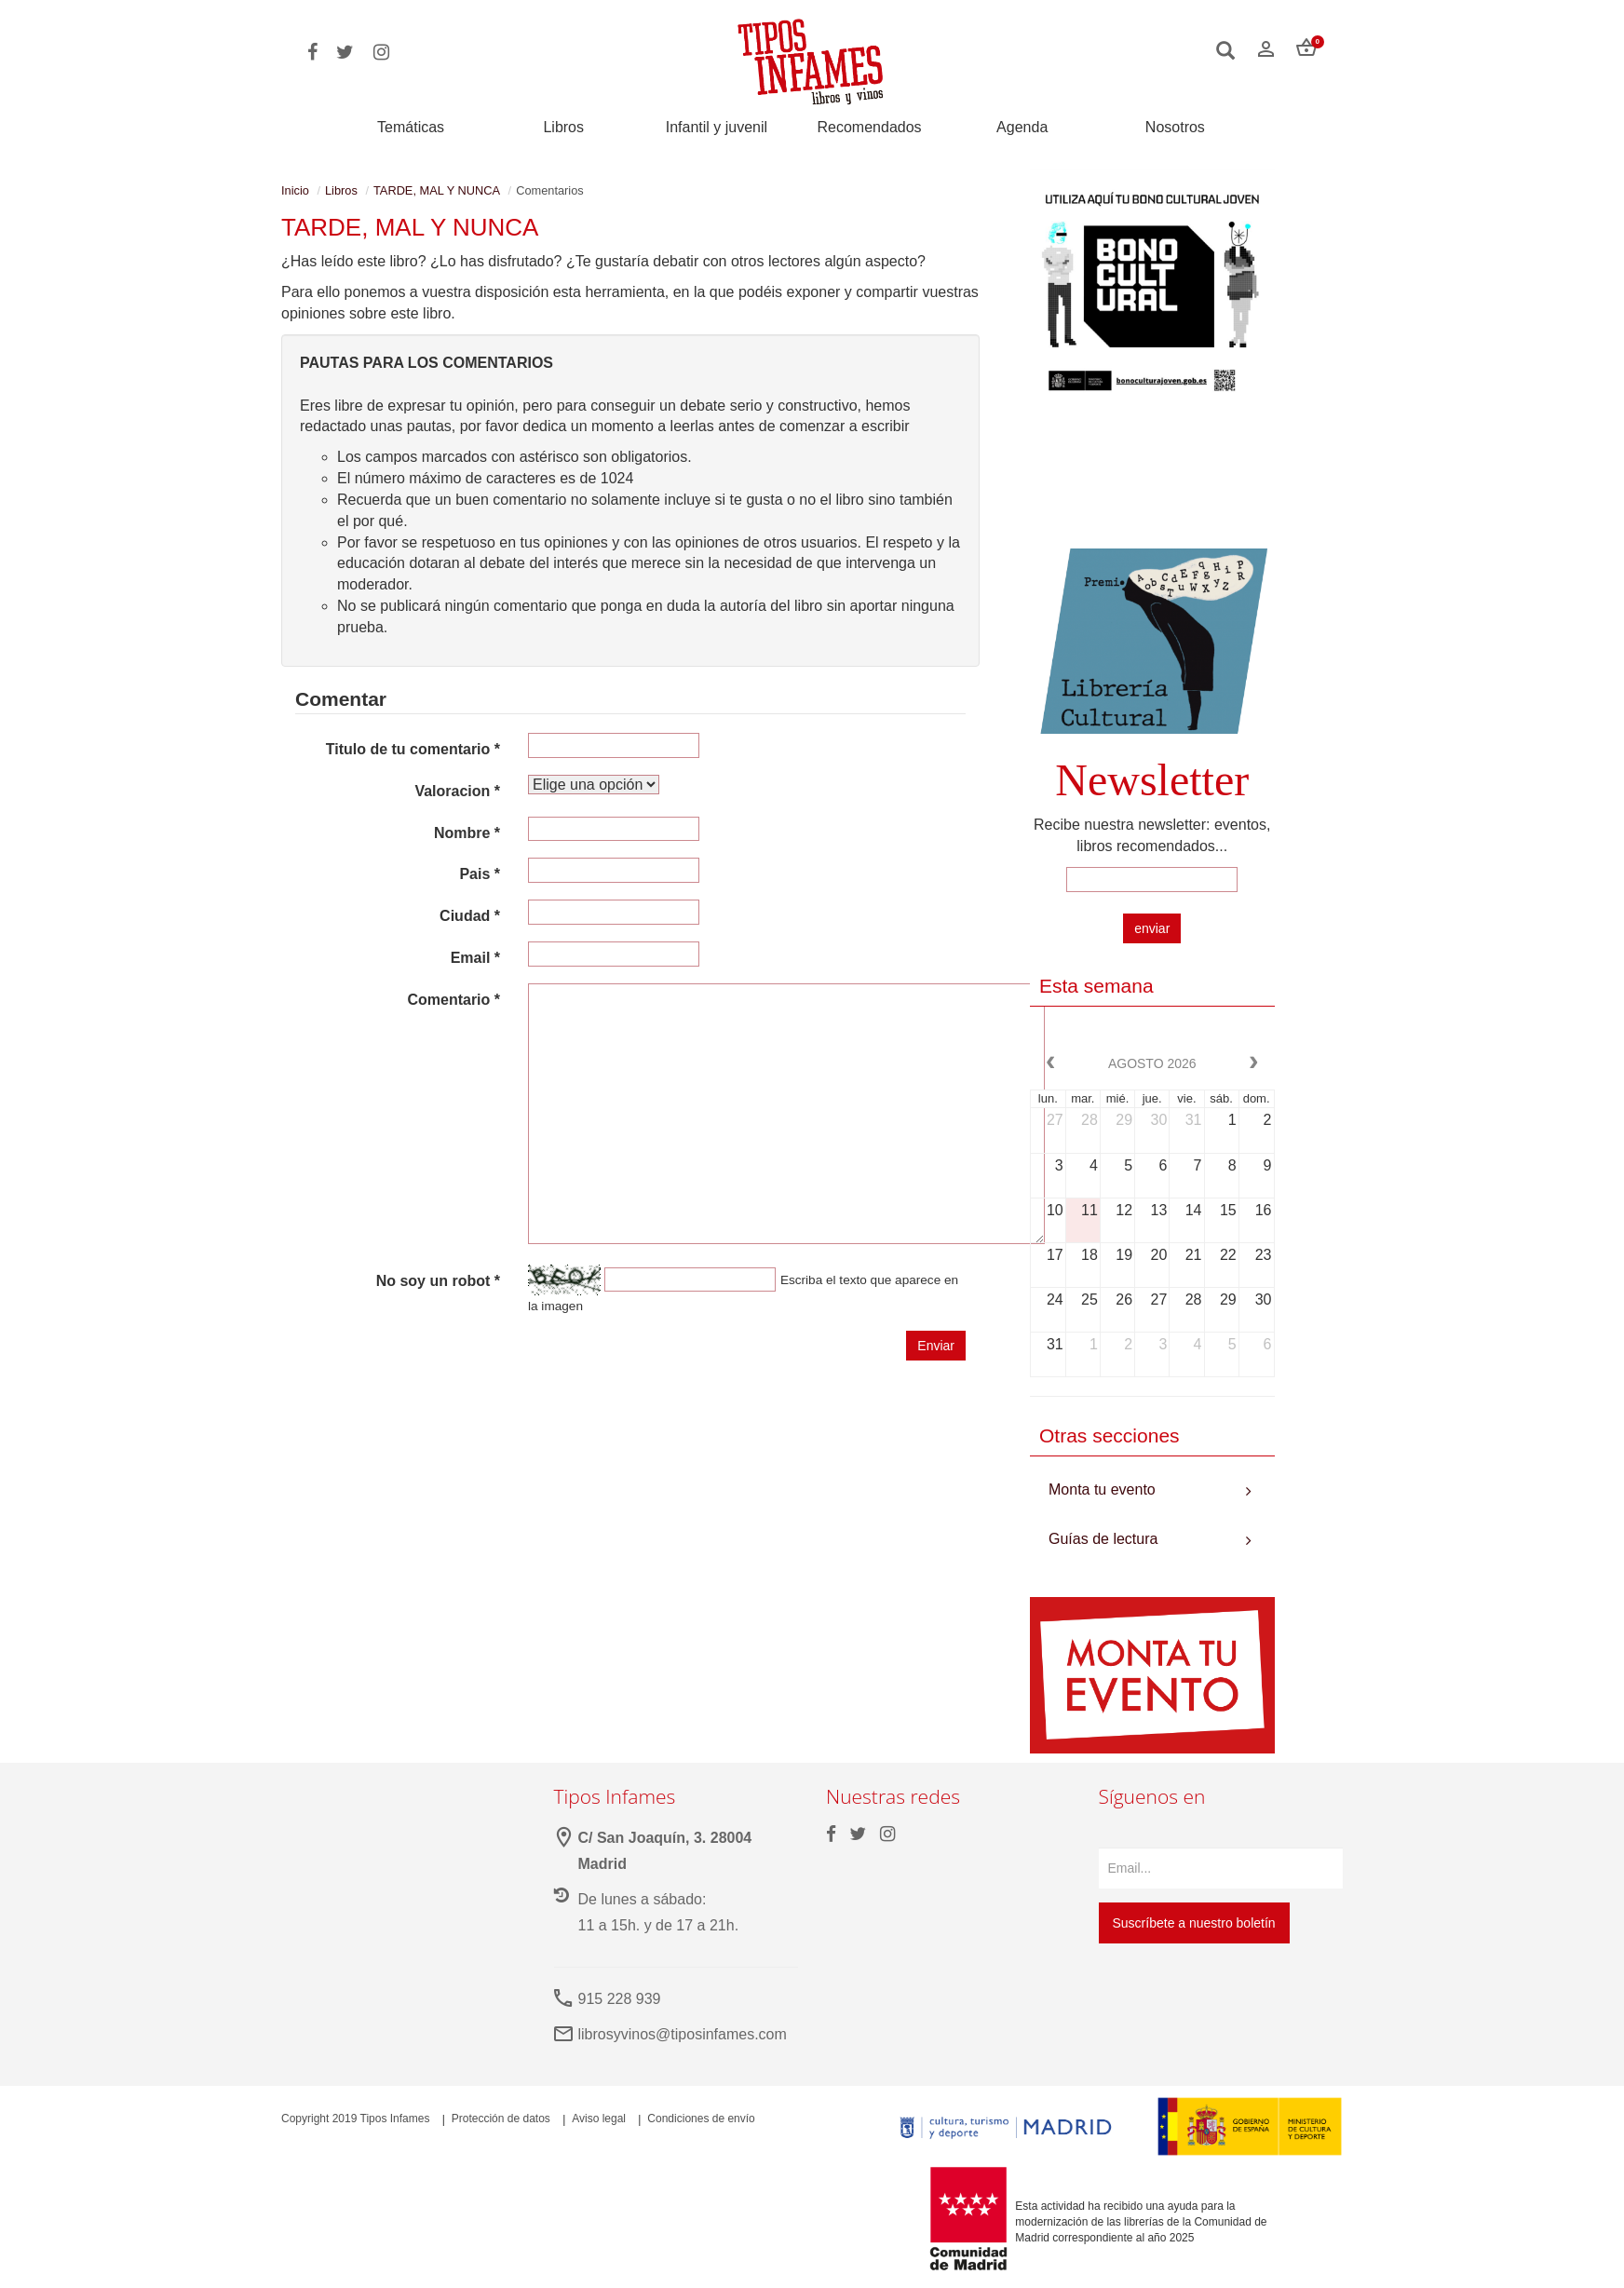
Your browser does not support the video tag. (1152, 481)
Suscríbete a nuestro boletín (1194, 1923)
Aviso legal (599, 2118)
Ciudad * (470, 916)
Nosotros (1175, 127)
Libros (563, 127)
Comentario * (453, 1000)
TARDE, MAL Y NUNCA (436, 190)
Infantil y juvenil (716, 127)
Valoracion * (457, 791)
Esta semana (1096, 985)
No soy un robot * (438, 1281)
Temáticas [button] (410, 127)
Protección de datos (501, 2118)
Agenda (1022, 127)
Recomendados (870, 127)
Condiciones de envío (700, 2118)
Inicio (295, 190)
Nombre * (467, 833)
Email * (475, 958)
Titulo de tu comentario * (413, 749)
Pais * (479, 874)
